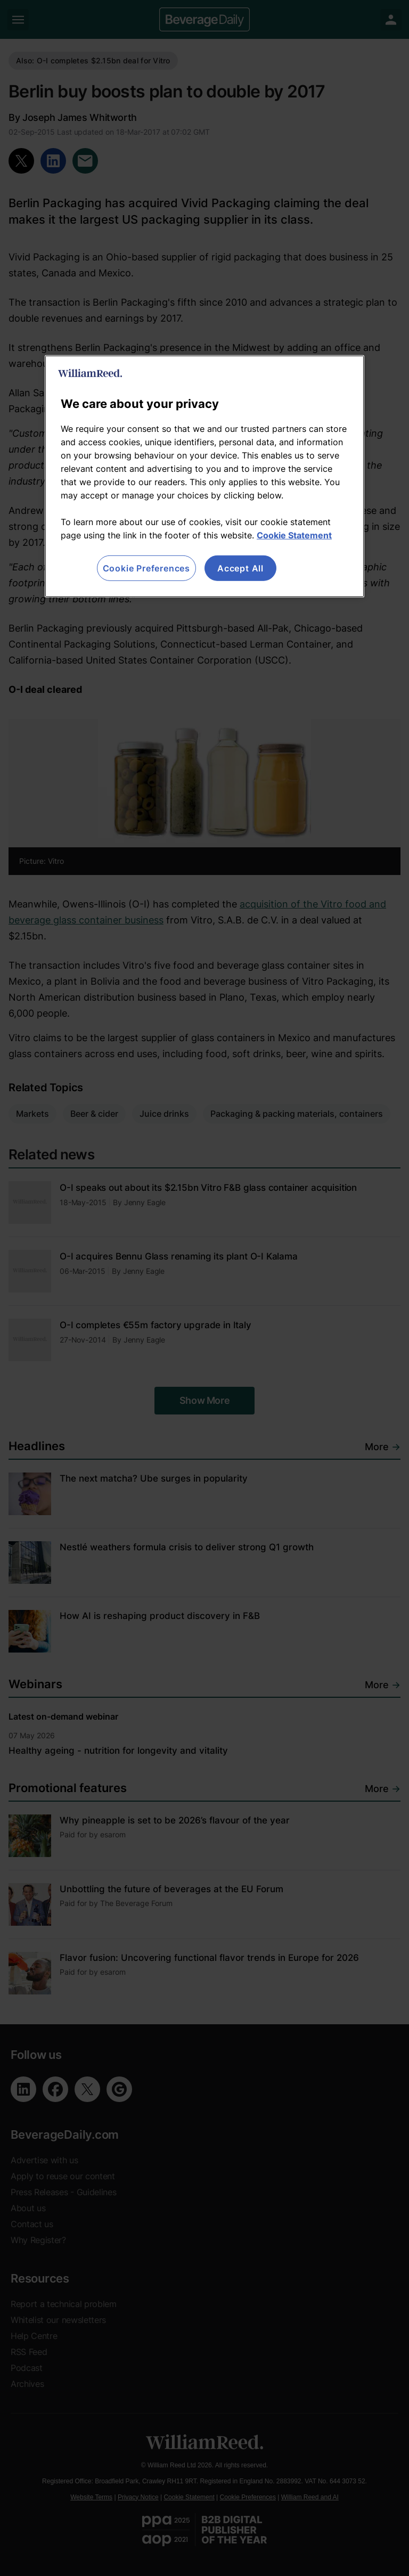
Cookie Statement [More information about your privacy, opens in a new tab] (294, 534)
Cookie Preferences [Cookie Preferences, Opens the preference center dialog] (146, 567)
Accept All (240, 567)
